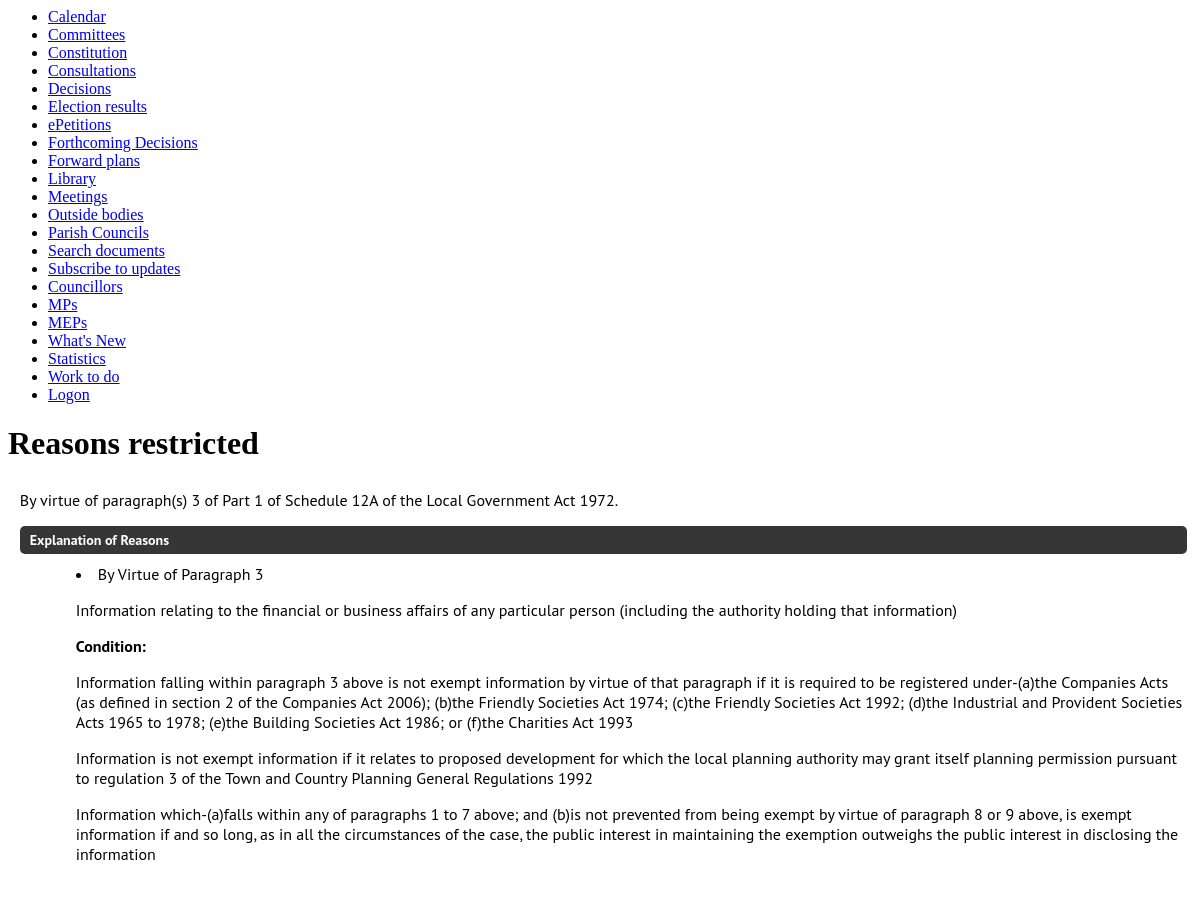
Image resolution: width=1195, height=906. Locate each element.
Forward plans (94, 160)
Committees (86, 34)
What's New (87, 340)
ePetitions (79, 124)
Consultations (92, 70)
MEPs (67, 322)
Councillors (85, 286)
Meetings (78, 196)
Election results (97, 106)
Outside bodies (96, 214)
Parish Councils (98, 232)
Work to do (84, 376)
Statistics (77, 358)
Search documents (106, 250)
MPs (62, 304)
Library (72, 178)
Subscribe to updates (114, 268)
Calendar (77, 16)
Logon (69, 394)
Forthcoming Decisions (123, 142)
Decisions (79, 88)
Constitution (87, 52)
